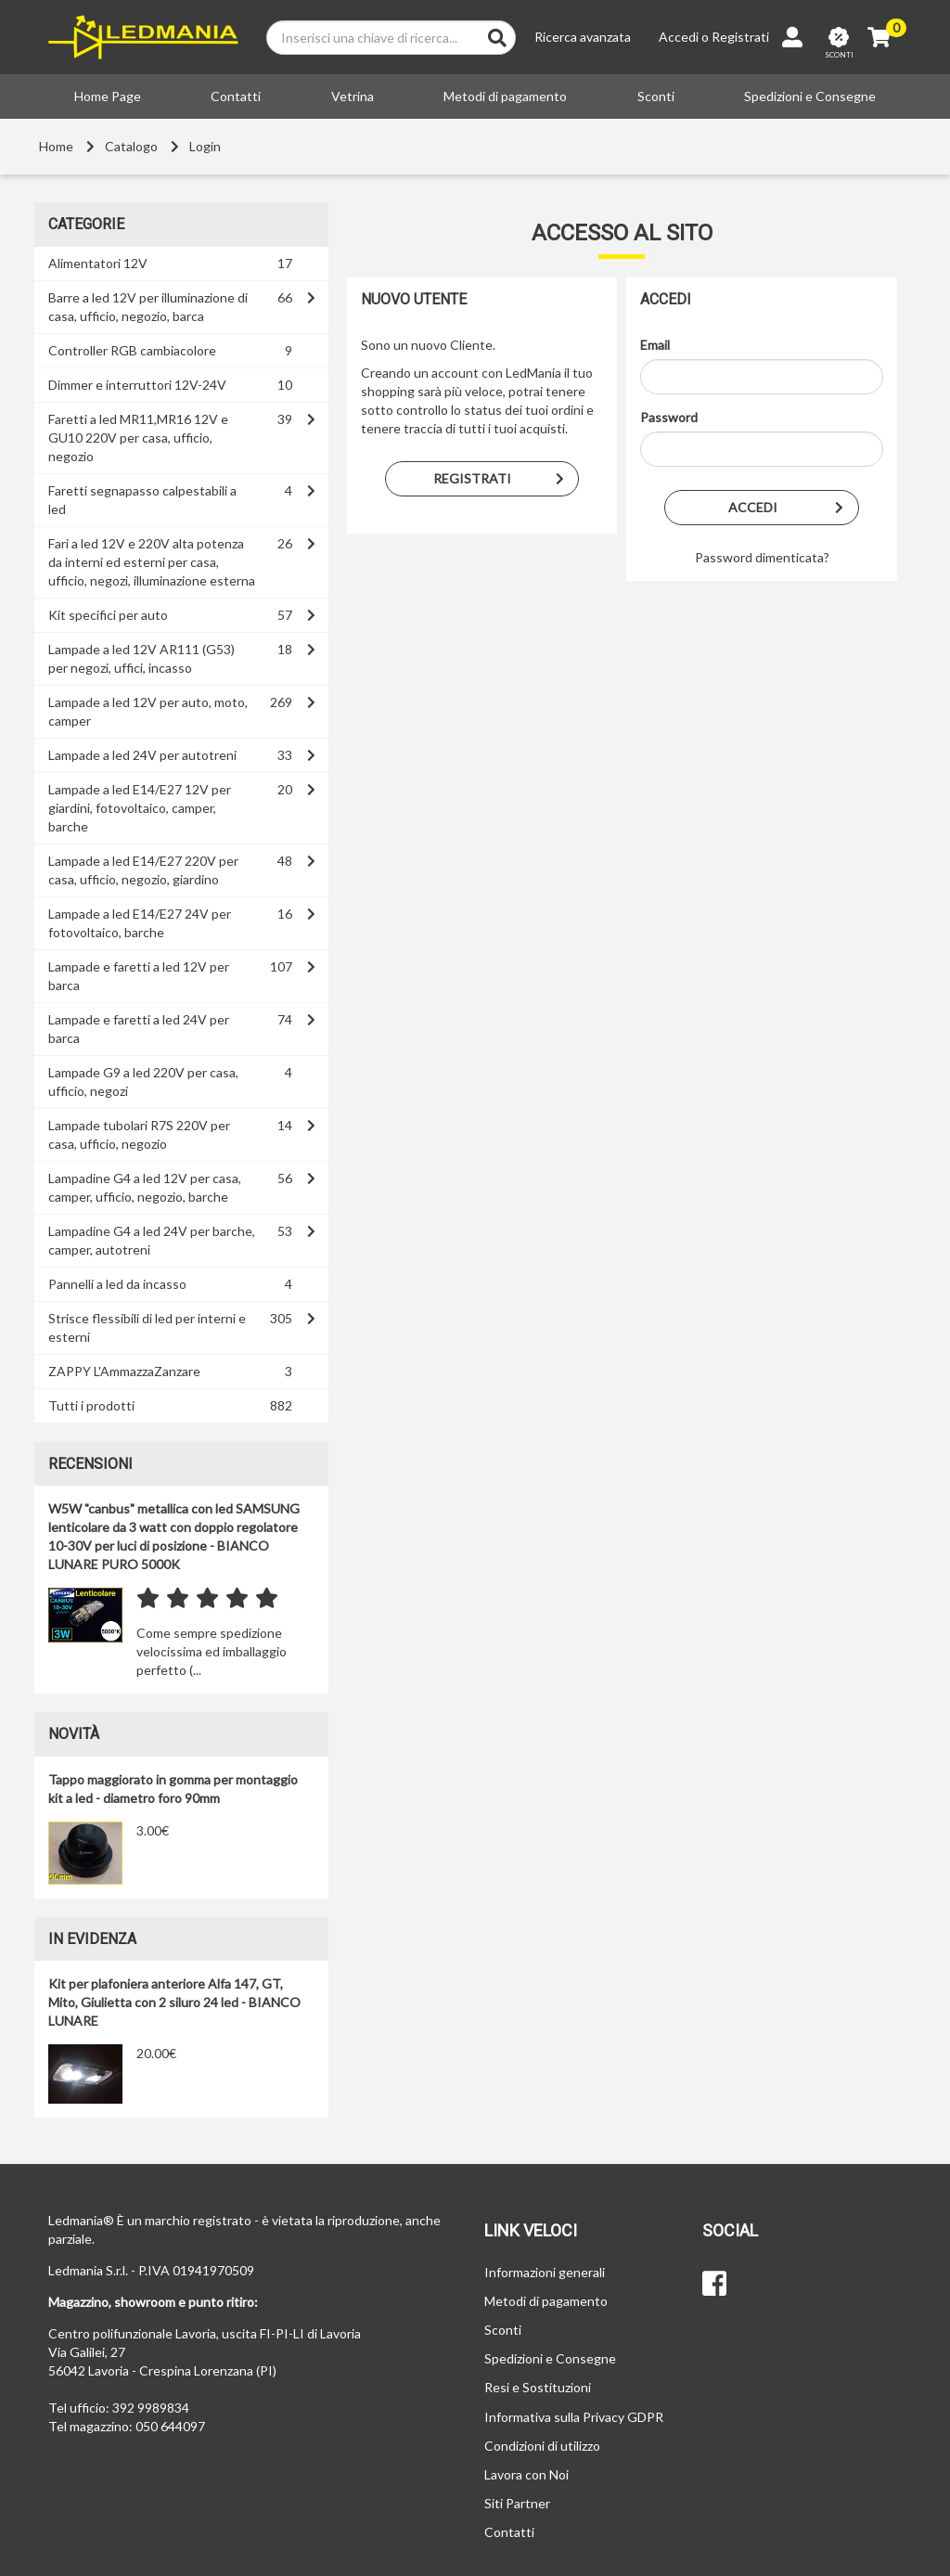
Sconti (655, 96)
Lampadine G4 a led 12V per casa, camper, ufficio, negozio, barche (144, 1187)
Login (205, 146)
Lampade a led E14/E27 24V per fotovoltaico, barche (139, 923)
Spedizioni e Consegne (810, 96)
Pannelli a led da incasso (117, 1284)
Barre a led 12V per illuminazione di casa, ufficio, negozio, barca (148, 307)
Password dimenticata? (762, 557)
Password (669, 417)
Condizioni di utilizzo (542, 2446)
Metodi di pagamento (505, 96)
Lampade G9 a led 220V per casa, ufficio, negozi (143, 1081)
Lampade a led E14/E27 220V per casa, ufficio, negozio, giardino (143, 870)
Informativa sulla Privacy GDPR (573, 2417)
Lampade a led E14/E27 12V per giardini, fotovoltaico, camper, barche (139, 807)
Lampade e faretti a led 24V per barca (138, 1028)
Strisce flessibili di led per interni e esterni (147, 1327)
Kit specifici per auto (108, 615)
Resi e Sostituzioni (537, 2387)
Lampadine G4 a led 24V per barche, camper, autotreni (151, 1240)
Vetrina (352, 96)
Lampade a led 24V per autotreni (142, 755)
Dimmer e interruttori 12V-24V (137, 385)
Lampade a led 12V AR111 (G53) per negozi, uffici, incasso (141, 658)
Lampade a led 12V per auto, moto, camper (148, 711)
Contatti (236, 96)
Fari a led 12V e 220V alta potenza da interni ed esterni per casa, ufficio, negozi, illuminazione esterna (151, 561)
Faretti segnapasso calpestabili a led (142, 500)
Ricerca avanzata (582, 37)
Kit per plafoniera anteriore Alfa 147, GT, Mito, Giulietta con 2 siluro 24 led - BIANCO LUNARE (174, 2002)
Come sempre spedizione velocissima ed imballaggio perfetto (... (211, 1651)
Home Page (107, 96)
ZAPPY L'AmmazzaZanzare (124, 1371)
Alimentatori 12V (98, 263)
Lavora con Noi (526, 2474)
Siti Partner (517, 2503)
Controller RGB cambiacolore (132, 350)
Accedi (679, 37)
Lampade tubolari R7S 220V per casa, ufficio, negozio (139, 1134)
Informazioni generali (544, 2272)
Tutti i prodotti (91, 1405)
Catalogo (131, 146)
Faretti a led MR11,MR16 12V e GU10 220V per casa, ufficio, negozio (138, 437)
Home (56, 146)
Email (655, 345)
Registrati (740, 37)
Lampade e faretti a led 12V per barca (138, 976)
